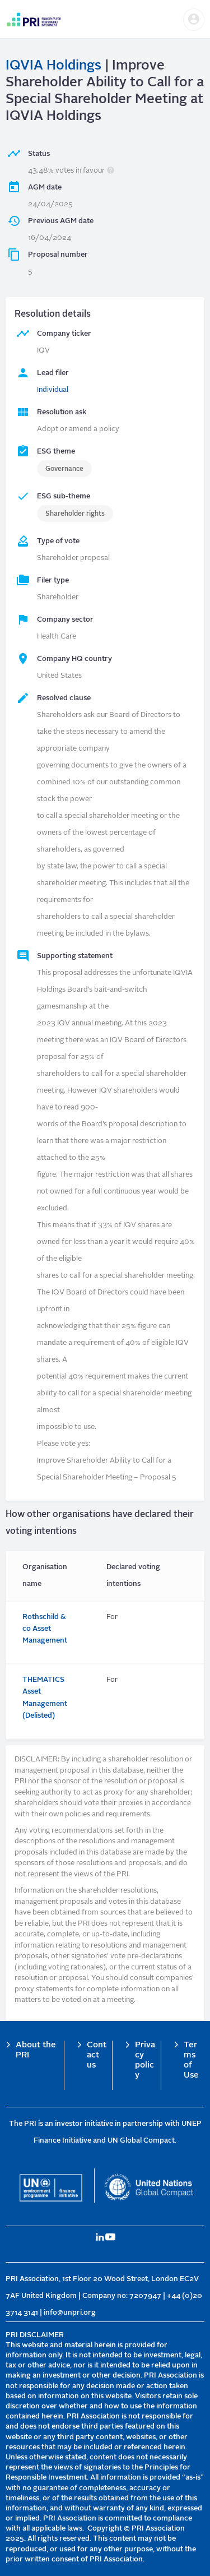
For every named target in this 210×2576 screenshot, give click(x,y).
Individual (52, 390)
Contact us (96, 2055)
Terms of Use (191, 2060)
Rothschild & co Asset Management (44, 1628)
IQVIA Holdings (53, 66)
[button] (193, 19)
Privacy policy (145, 2060)
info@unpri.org (70, 2312)
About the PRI (36, 2050)
